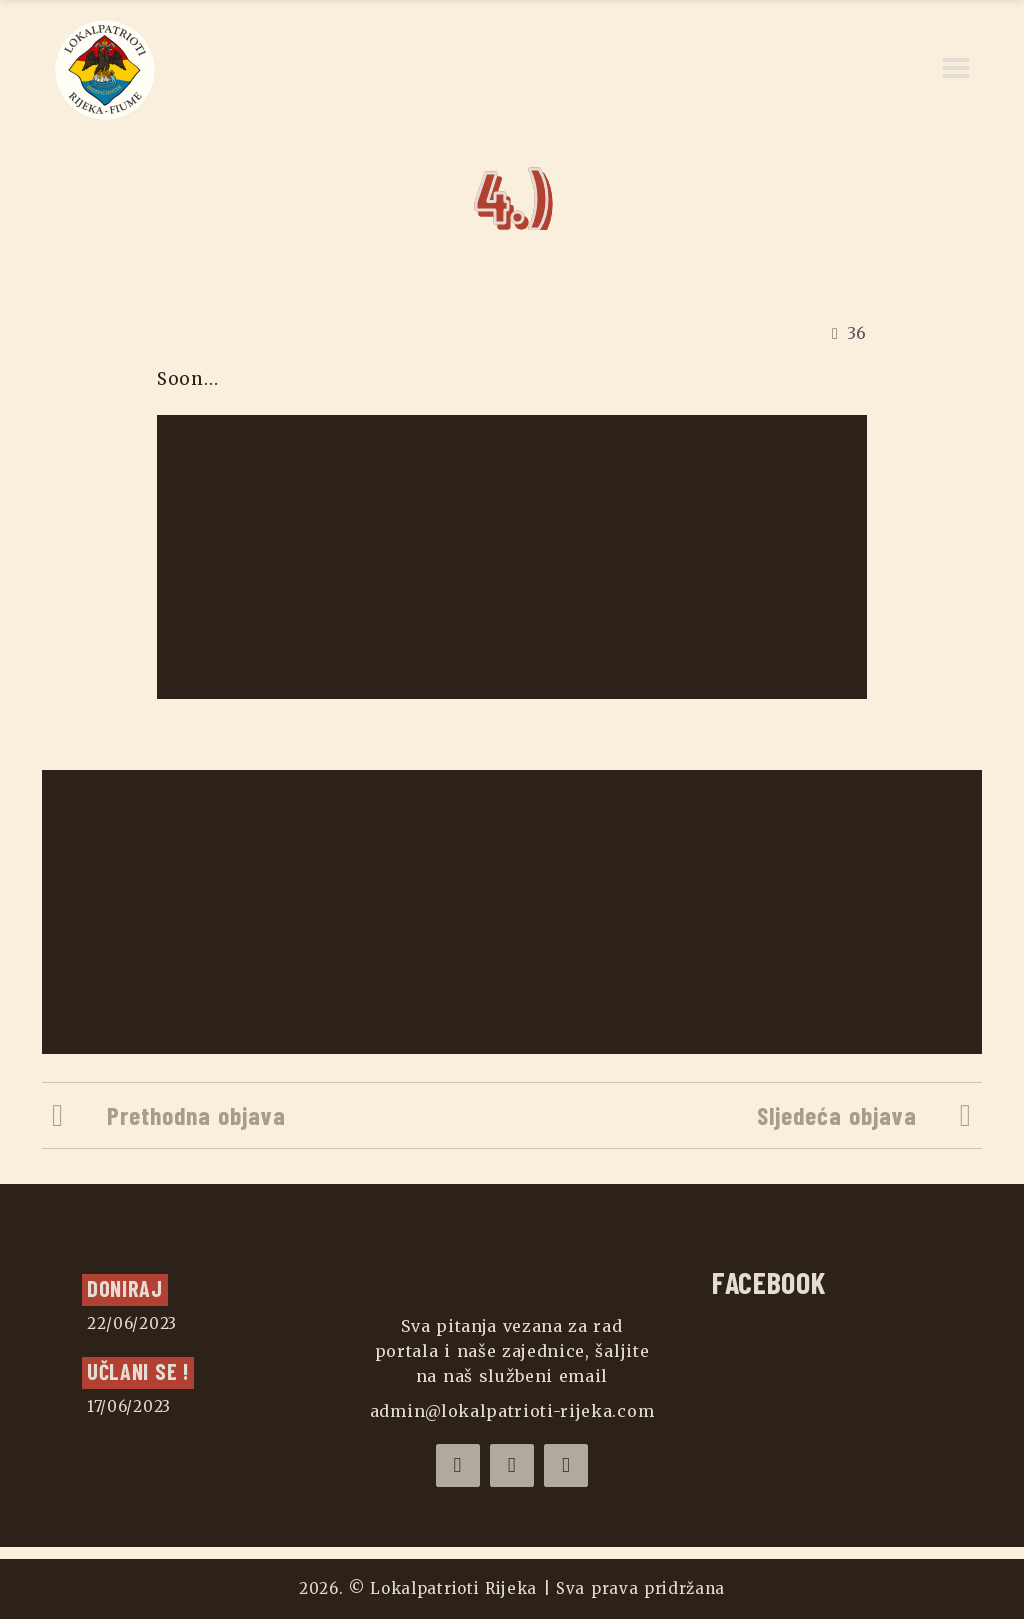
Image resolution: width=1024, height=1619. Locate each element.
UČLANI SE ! (138, 1371)
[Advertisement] (514, 557)
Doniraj (125, 1288)
